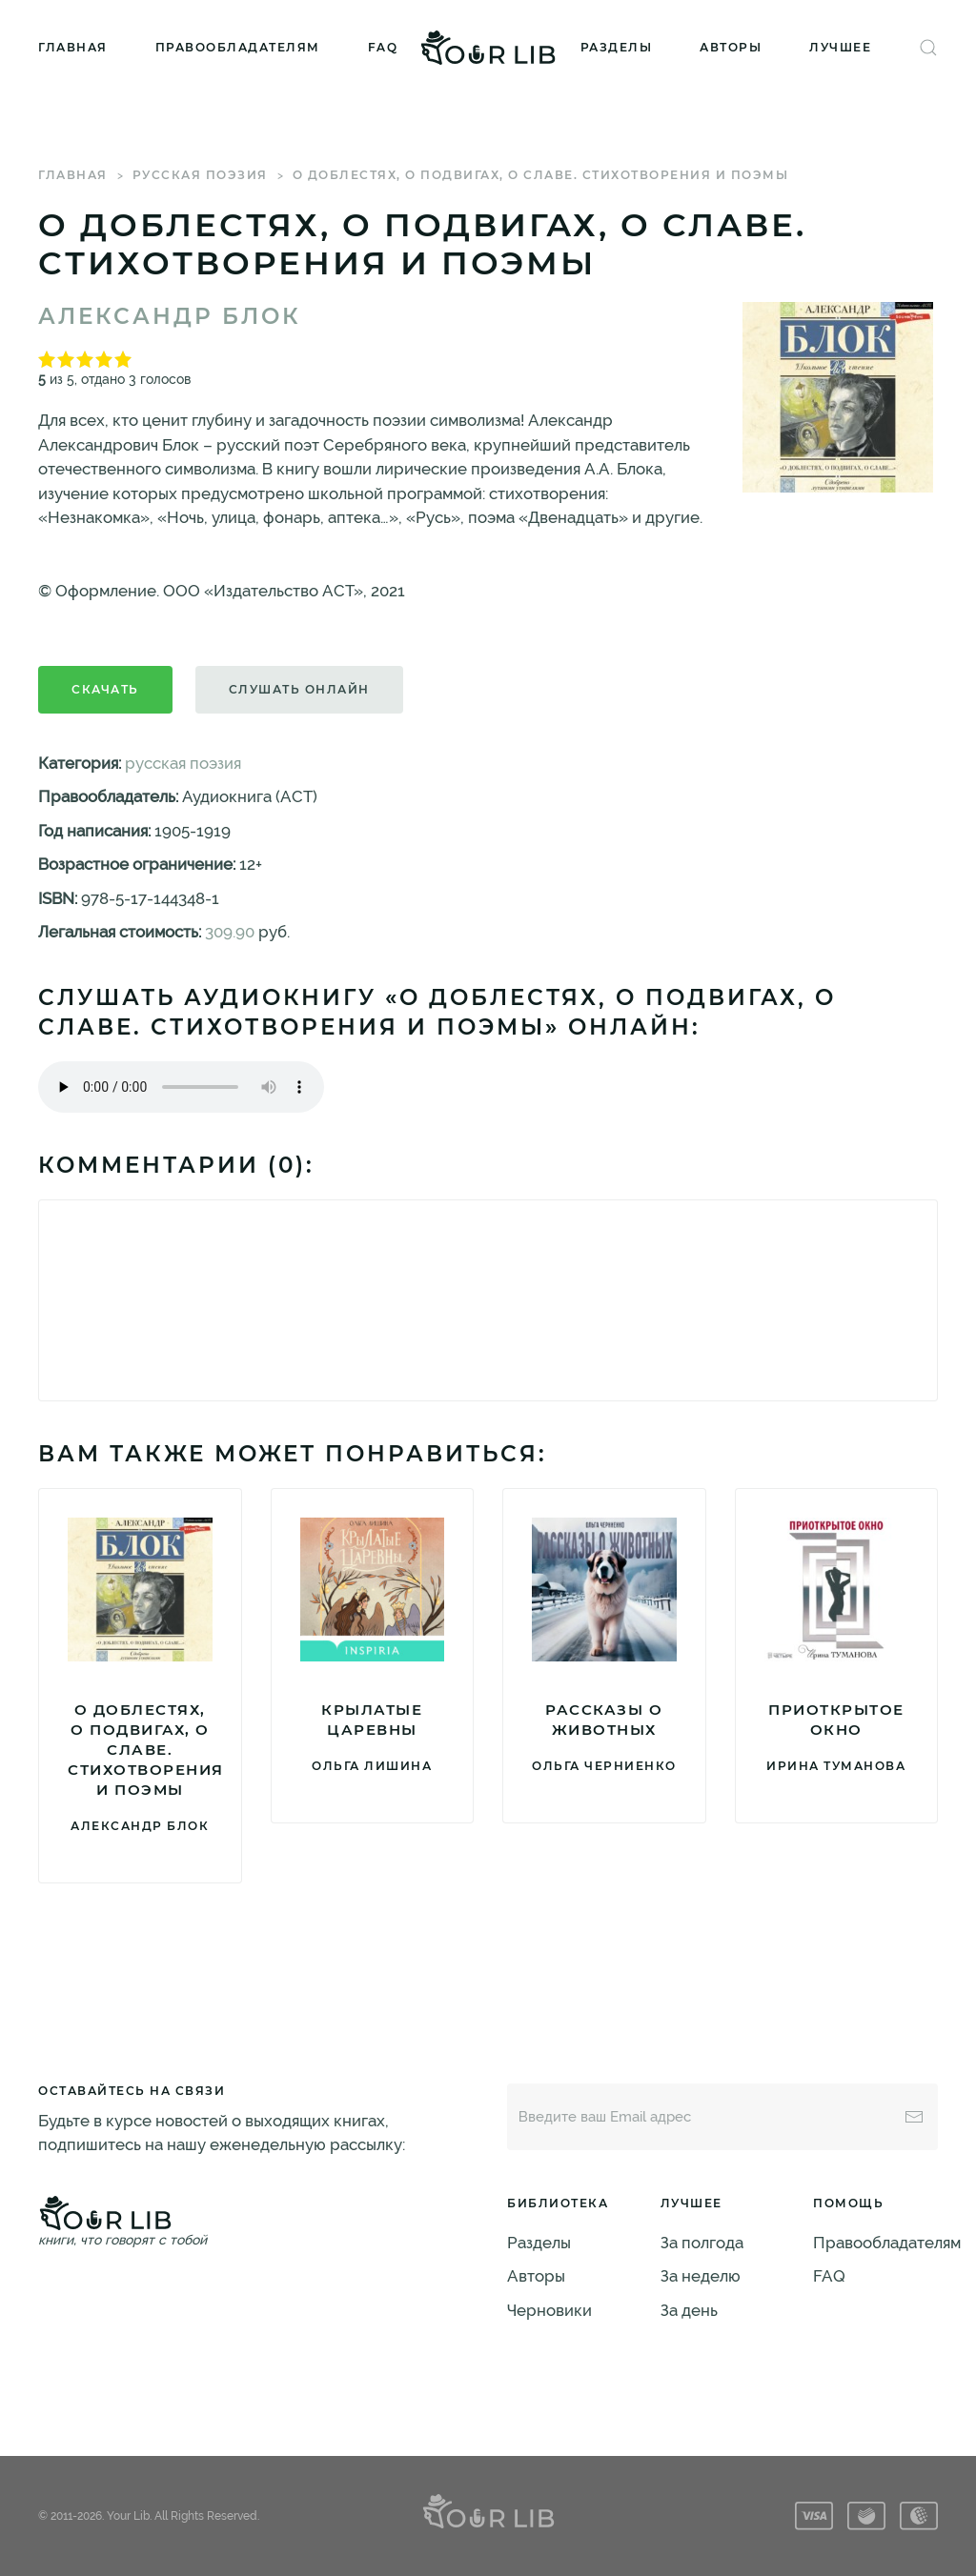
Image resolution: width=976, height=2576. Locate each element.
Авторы (731, 47)
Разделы (616, 47)
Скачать (105, 689)
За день (689, 2310)
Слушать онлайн (299, 689)
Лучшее (840, 47)
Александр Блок (169, 316)
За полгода (702, 2242)
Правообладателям (237, 47)
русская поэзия (200, 175)
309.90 (229, 931)
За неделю (701, 2275)
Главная (73, 47)
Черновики (549, 2310)
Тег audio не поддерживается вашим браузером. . (181, 1087)
